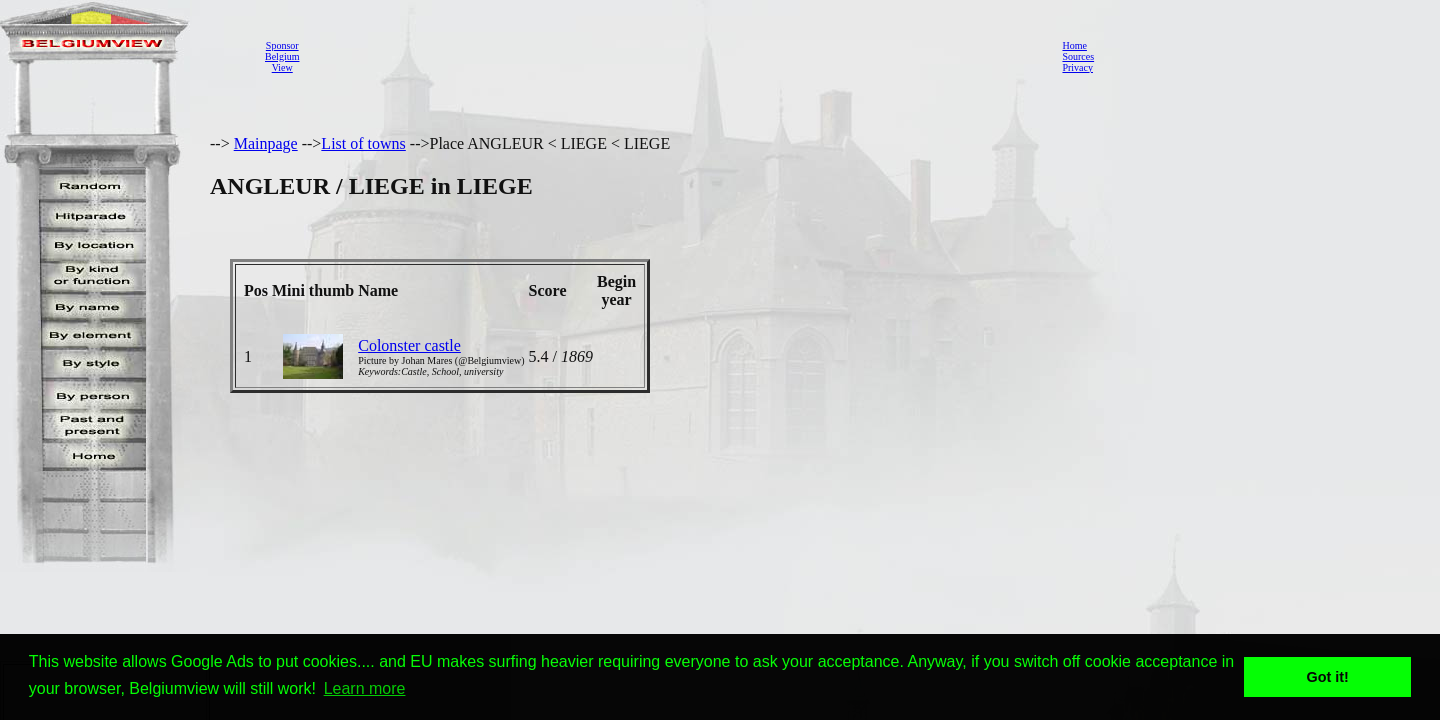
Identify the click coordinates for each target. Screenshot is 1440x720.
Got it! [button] (1328, 677)
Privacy (1077, 67)
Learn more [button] (365, 688)
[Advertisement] (675, 56)
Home (1074, 45)
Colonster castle (409, 345)
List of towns (363, 143)
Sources (1078, 56)
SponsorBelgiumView (282, 56)
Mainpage (266, 143)
